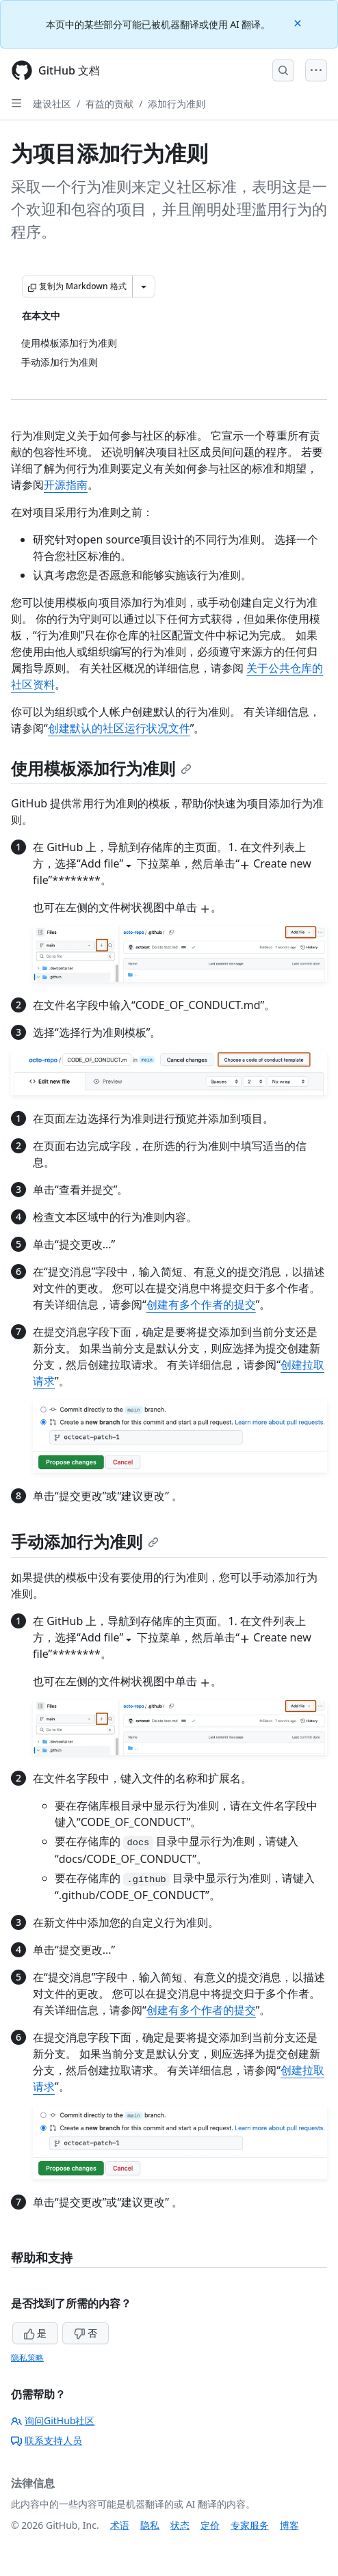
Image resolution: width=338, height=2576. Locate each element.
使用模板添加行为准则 (101, 768)
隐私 (149, 2525)
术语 (119, 2525)
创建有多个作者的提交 (201, 1304)
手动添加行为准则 (85, 1541)
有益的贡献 (109, 103)
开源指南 (66, 484)
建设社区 (52, 103)
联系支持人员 (46, 2440)
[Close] (299, 22)
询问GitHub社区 (53, 2420)
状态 (180, 2525)
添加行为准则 (176, 103)
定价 (210, 2525)
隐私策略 (27, 2357)
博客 (289, 2525)
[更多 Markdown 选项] (143, 286)
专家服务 (250, 2525)
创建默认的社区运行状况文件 (119, 728)
